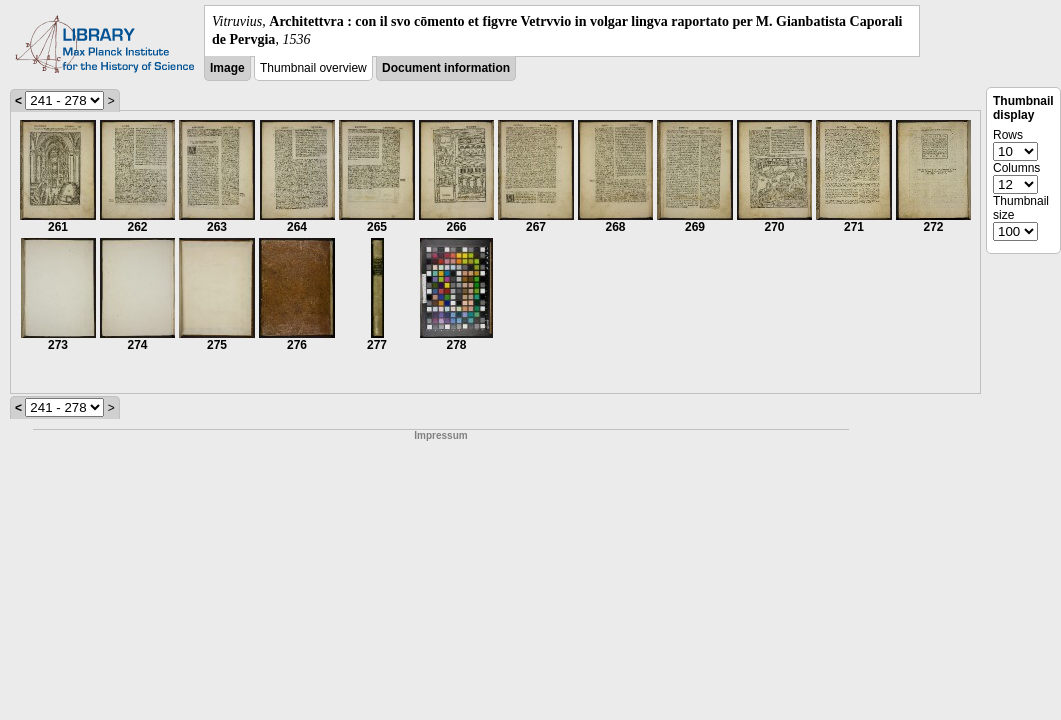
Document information (446, 68)
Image (227, 68)
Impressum (440, 435)
